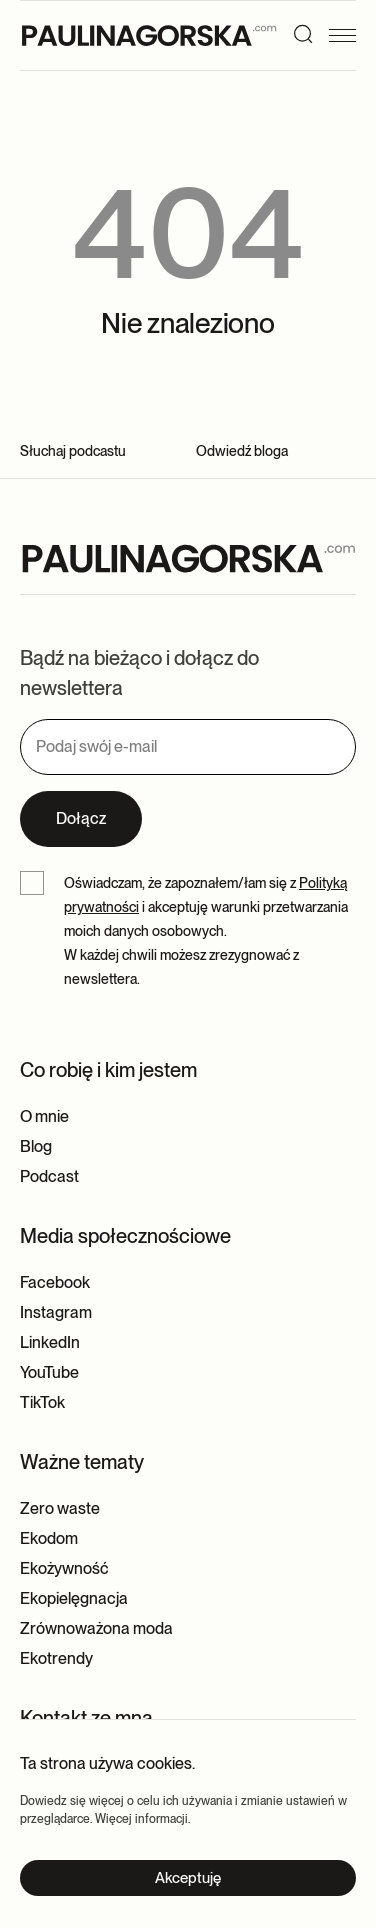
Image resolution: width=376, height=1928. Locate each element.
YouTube (49, 1372)
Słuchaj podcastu (73, 451)
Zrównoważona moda (96, 1628)
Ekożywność (64, 1568)
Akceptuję (188, 1878)
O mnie (44, 1116)
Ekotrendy (56, 1658)
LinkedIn (50, 1342)
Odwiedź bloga (242, 451)
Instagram (56, 1312)
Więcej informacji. (142, 1819)
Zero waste (60, 1508)
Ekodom (49, 1538)
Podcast (49, 1176)
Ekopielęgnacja (74, 1598)
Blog (36, 1146)
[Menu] (348, 35)
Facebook (55, 1282)
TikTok (42, 1402)
